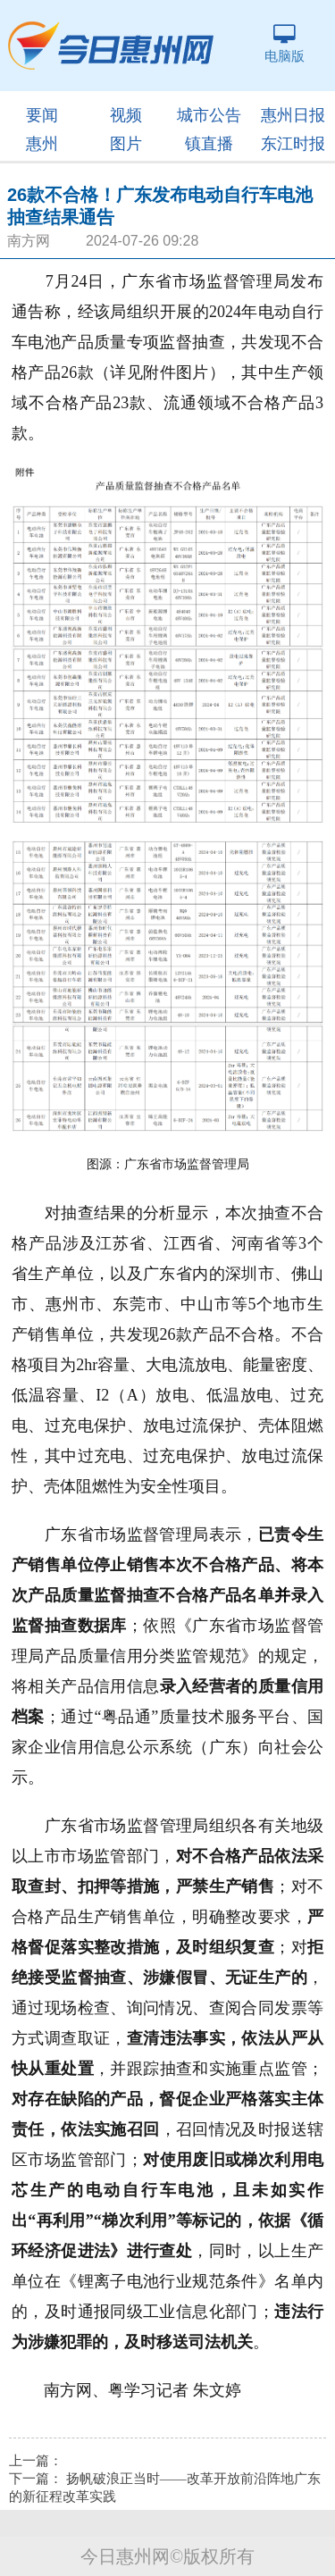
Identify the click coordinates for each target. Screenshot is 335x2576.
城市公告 (209, 115)
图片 (126, 144)
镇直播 (209, 144)
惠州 (42, 144)
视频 (126, 115)
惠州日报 (293, 115)
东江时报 (293, 144)
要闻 (42, 115)
